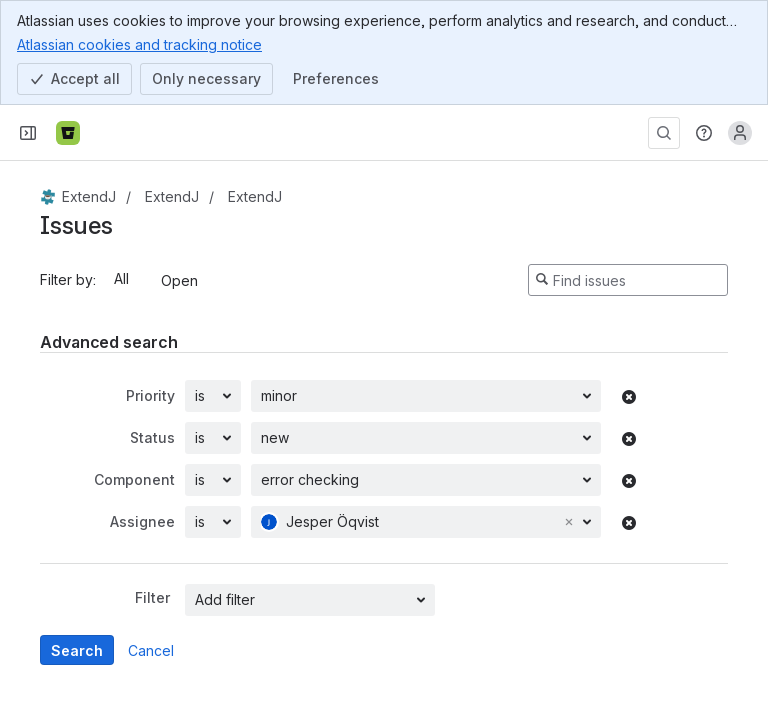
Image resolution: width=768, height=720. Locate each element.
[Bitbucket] (68, 133)
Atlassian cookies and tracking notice (139, 44)
